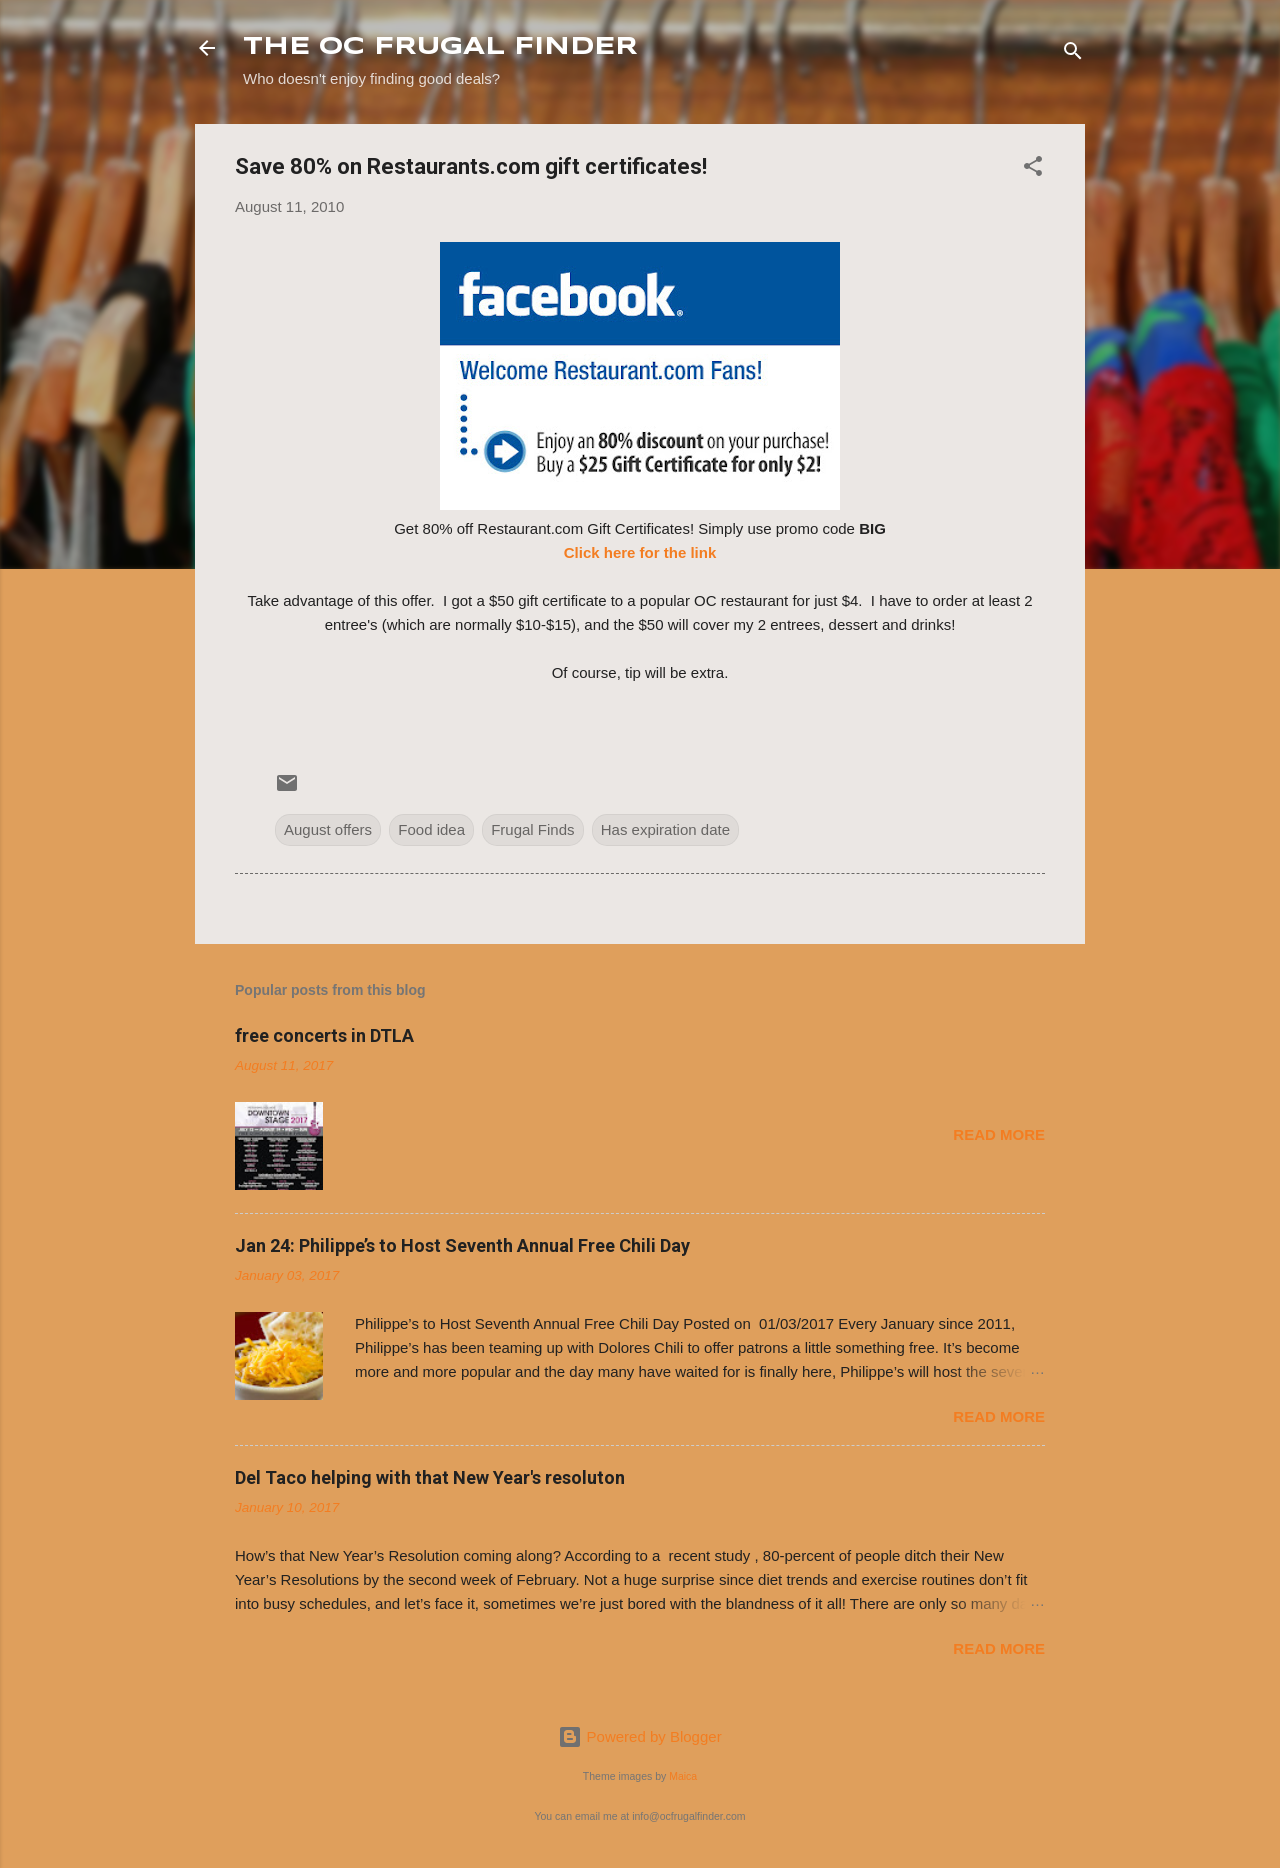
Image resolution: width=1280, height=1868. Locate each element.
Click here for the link (640, 552)
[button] (1033, 169)
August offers (328, 829)
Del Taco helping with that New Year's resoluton (430, 1477)
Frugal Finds (532, 829)
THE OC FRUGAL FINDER (440, 47)
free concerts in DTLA (324, 1035)
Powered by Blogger (639, 1736)
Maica (683, 1776)
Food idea (431, 829)
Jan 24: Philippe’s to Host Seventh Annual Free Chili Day (462, 1245)
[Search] (1073, 54)
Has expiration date (665, 829)
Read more (999, 1134)
